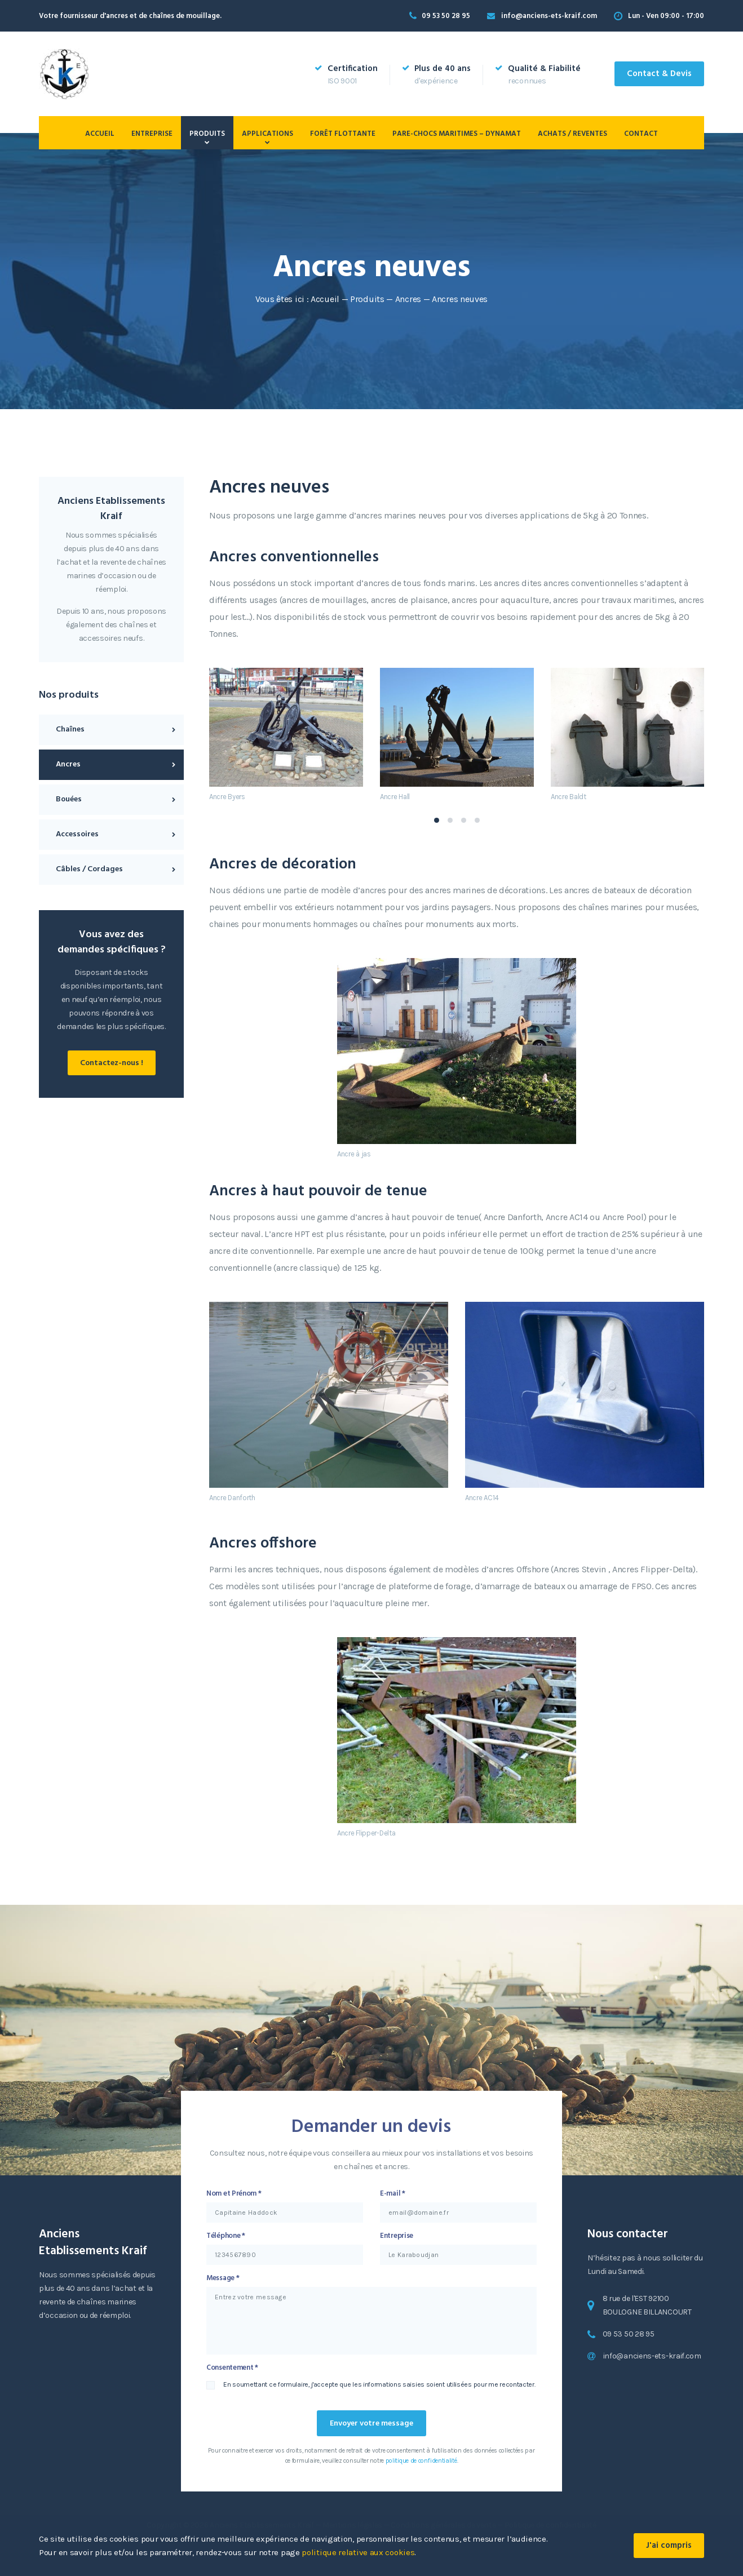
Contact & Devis (659, 74)
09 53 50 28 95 (446, 16)
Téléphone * (225, 2236)
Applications (267, 134)
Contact (641, 134)
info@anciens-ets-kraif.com (549, 16)
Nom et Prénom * (234, 2194)
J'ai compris (669, 2545)
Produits (207, 134)
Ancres (408, 299)
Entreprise (152, 134)
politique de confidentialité (421, 2460)
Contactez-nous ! (111, 1063)
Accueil (99, 134)
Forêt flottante (342, 134)
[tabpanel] (286, 734)
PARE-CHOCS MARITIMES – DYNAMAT (456, 134)
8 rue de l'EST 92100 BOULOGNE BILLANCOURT (647, 2305)
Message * (222, 2278)
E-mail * (392, 2194)
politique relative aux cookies (358, 2552)
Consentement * (232, 2368)
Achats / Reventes (572, 134)
